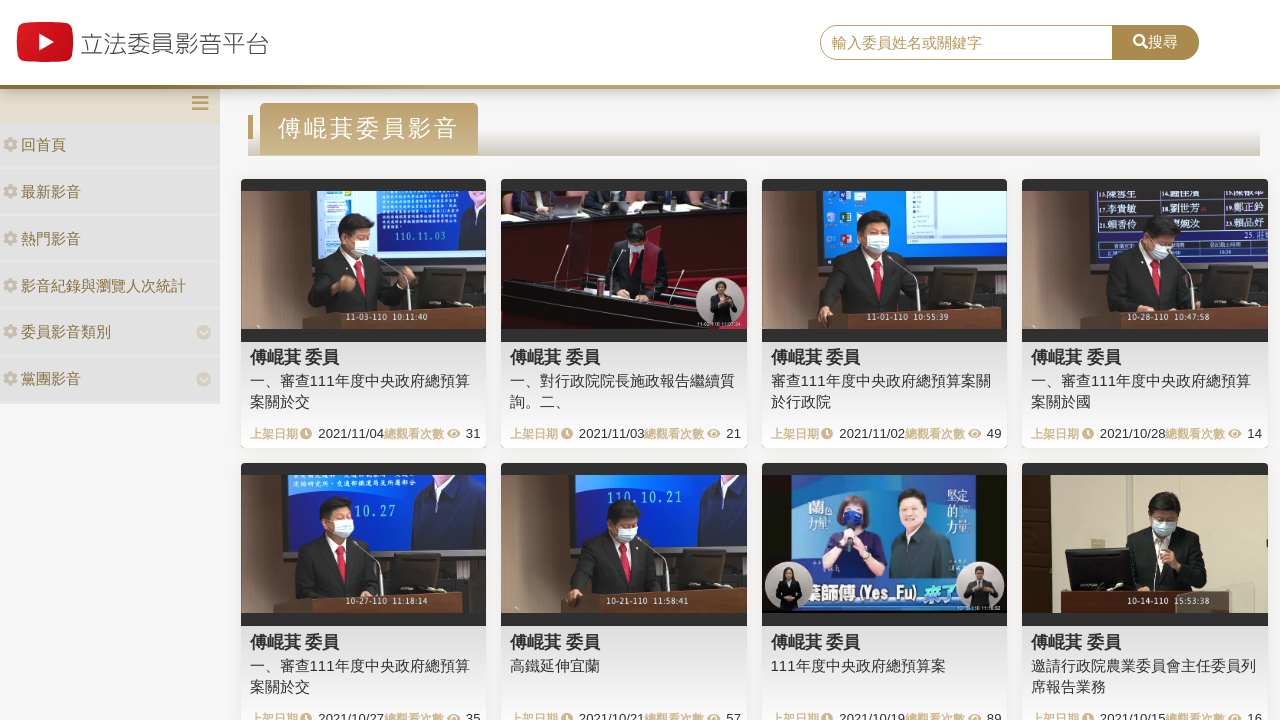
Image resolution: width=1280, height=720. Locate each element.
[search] (966, 43)
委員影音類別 (57, 331)
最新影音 (42, 191)
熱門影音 (42, 238)
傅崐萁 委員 (295, 357)
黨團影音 (42, 378)
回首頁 (34, 144)
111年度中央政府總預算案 (858, 665)
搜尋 (1155, 41)
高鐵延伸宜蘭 (555, 665)
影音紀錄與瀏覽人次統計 (94, 285)
